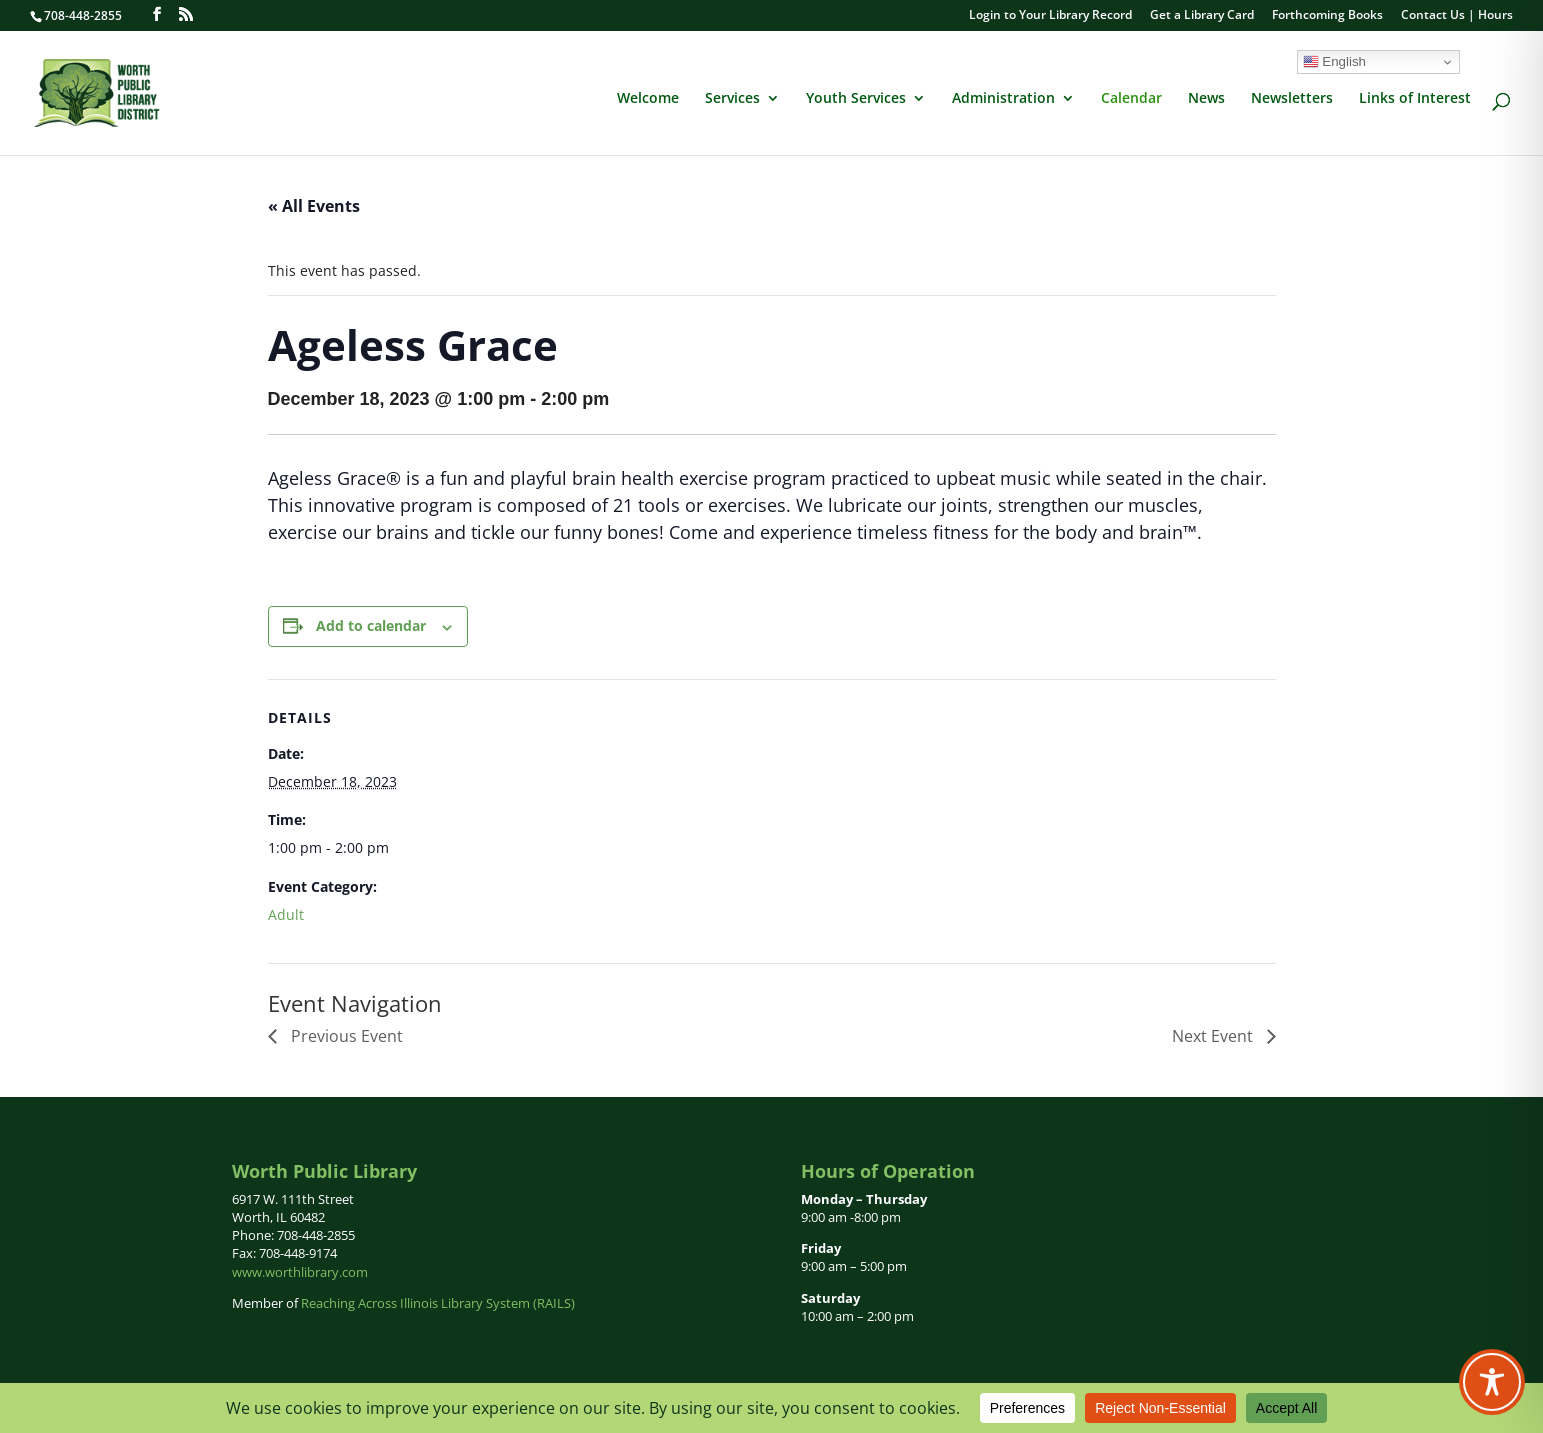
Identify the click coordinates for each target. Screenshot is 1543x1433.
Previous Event (345, 1036)
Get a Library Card (1202, 16)
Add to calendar (371, 625)
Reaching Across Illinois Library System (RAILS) (438, 1303)
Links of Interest (1415, 99)
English (1334, 62)
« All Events (314, 206)
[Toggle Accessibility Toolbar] (1492, 1382)
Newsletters (1292, 99)
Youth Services (856, 99)
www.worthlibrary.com (300, 1272)
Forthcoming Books (1327, 16)
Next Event (1214, 1036)
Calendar (1131, 99)
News (1206, 99)
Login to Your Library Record (1050, 16)
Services (732, 99)
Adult (286, 914)
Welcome (648, 99)
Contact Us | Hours (1457, 16)
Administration (1003, 99)
